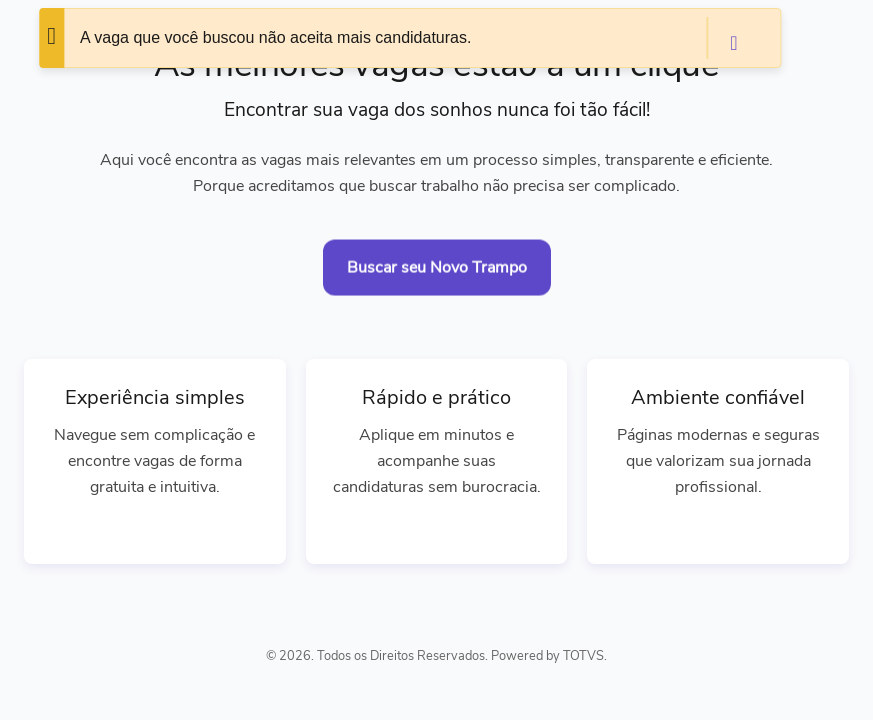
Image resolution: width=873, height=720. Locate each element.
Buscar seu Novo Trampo (437, 268)
